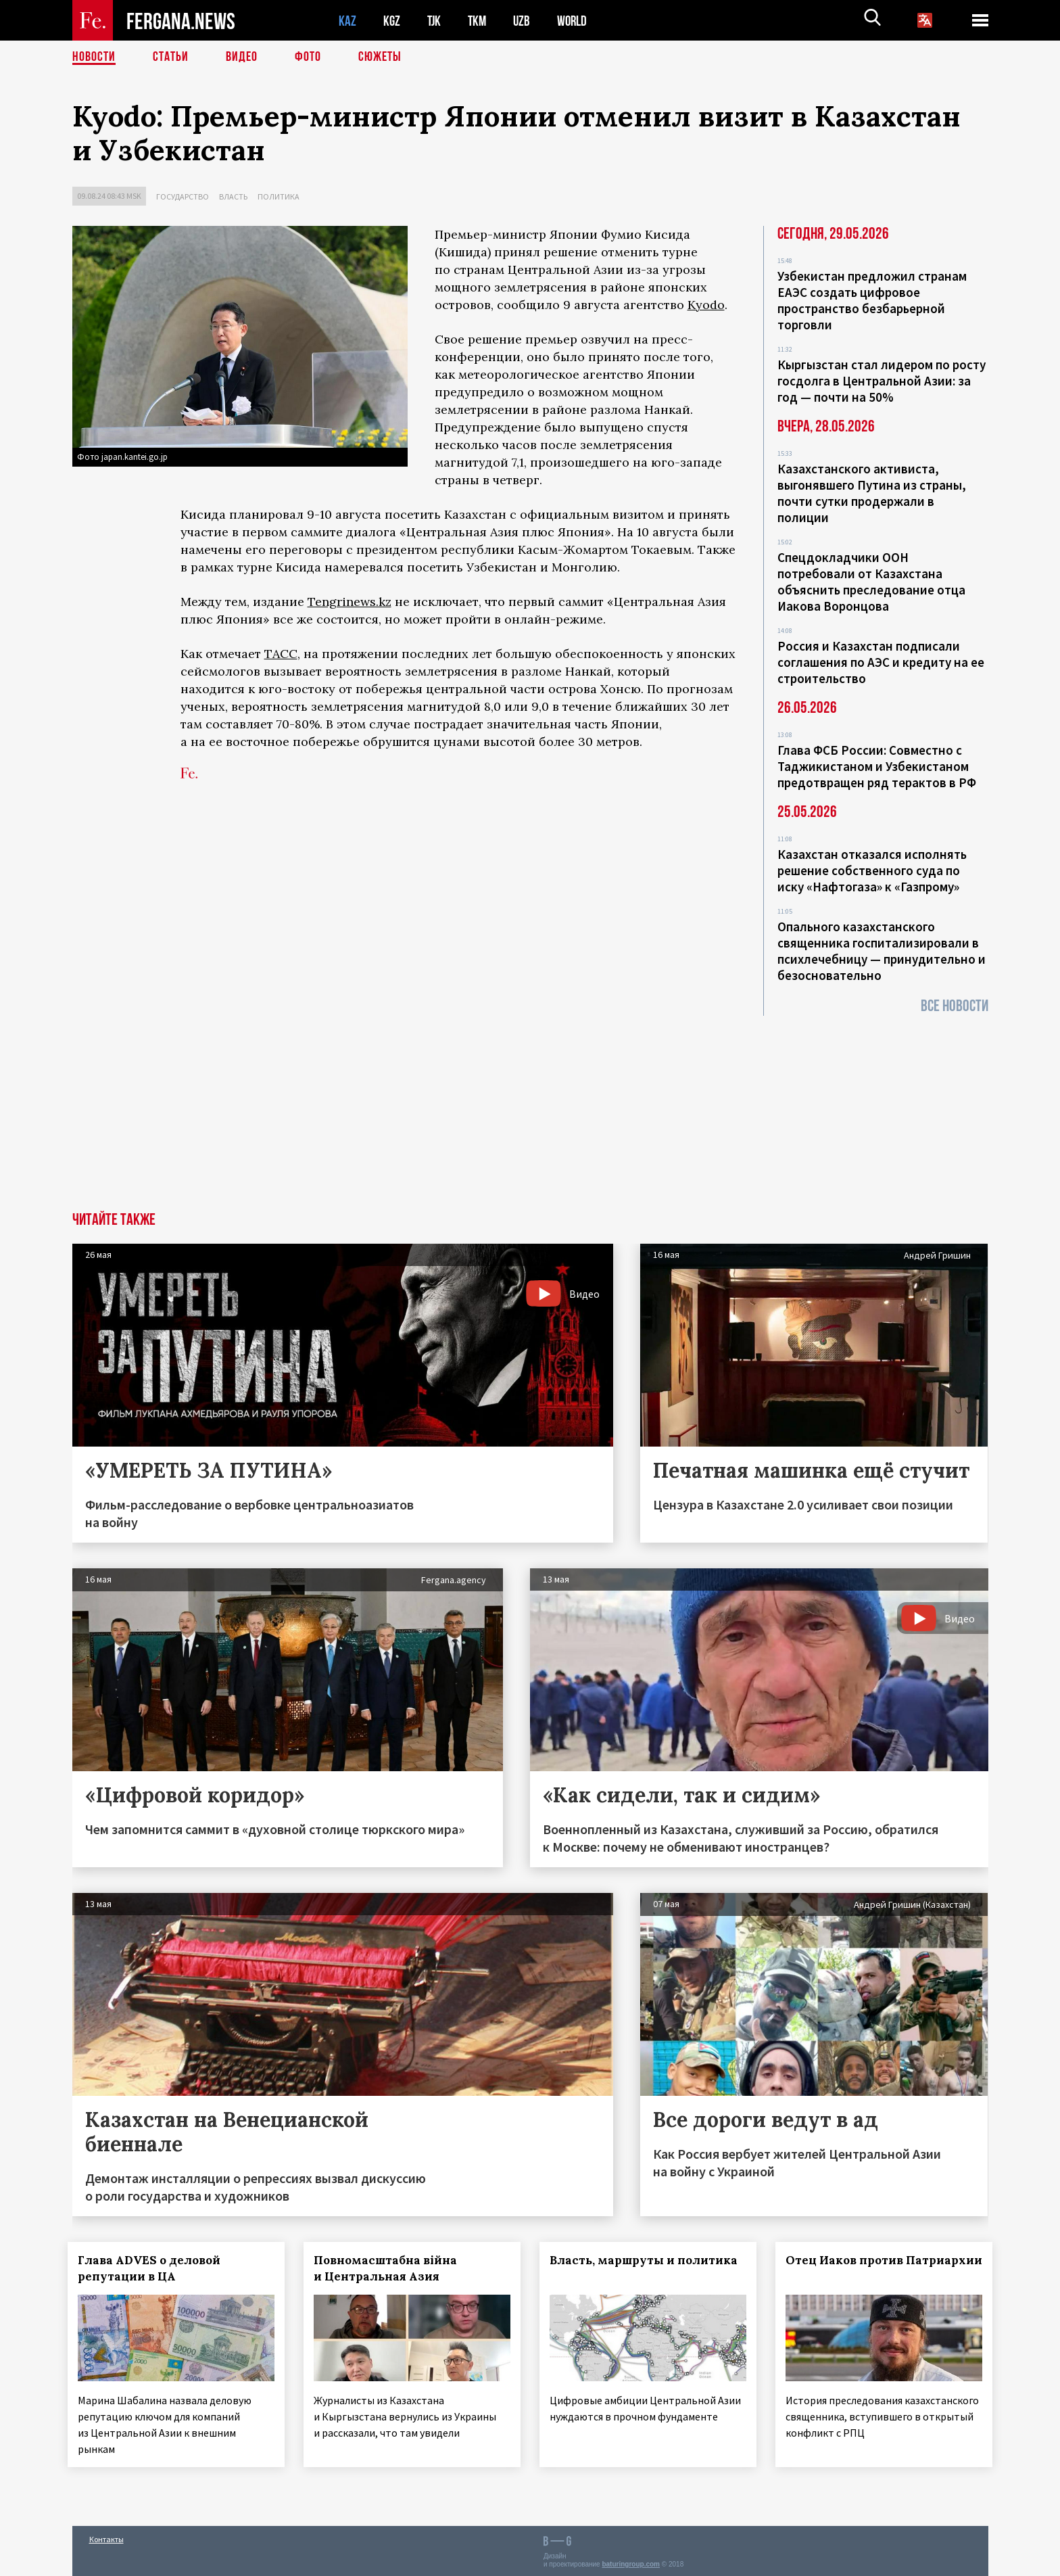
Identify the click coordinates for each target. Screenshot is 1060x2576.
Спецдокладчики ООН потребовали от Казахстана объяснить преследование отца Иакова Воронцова (871, 581)
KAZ (347, 20)
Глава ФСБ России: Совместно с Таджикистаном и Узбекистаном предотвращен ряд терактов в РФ (876, 766)
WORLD (576, 20)
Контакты (106, 2536)
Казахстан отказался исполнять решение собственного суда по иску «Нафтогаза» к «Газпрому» (872, 870)
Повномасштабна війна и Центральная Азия (389, 2268)
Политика (278, 196)
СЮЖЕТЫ (380, 57)
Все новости (954, 1006)
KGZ (392, 20)
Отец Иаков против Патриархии (848, 2268)
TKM (479, 20)
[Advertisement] (530, 1110)
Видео (242, 57)
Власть (233, 196)
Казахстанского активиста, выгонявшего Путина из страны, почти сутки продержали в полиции (871, 493)
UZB (525, 20)
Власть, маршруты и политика (648, 2260)
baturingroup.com (631, 2561)
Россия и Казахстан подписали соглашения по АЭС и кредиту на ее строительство (880, 662)
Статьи (171, 57)
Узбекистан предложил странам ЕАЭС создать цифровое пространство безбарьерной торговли (872, 300)
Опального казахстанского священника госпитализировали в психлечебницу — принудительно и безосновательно (881, 950)
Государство (182, 196)
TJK (435, 20)
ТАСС (280, 653)
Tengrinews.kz (349, 601)
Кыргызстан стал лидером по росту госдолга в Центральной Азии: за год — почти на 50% (881, 380)
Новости (94, 57)
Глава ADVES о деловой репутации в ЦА (153, 2268)
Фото (308, 57)
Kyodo (706, 304)
